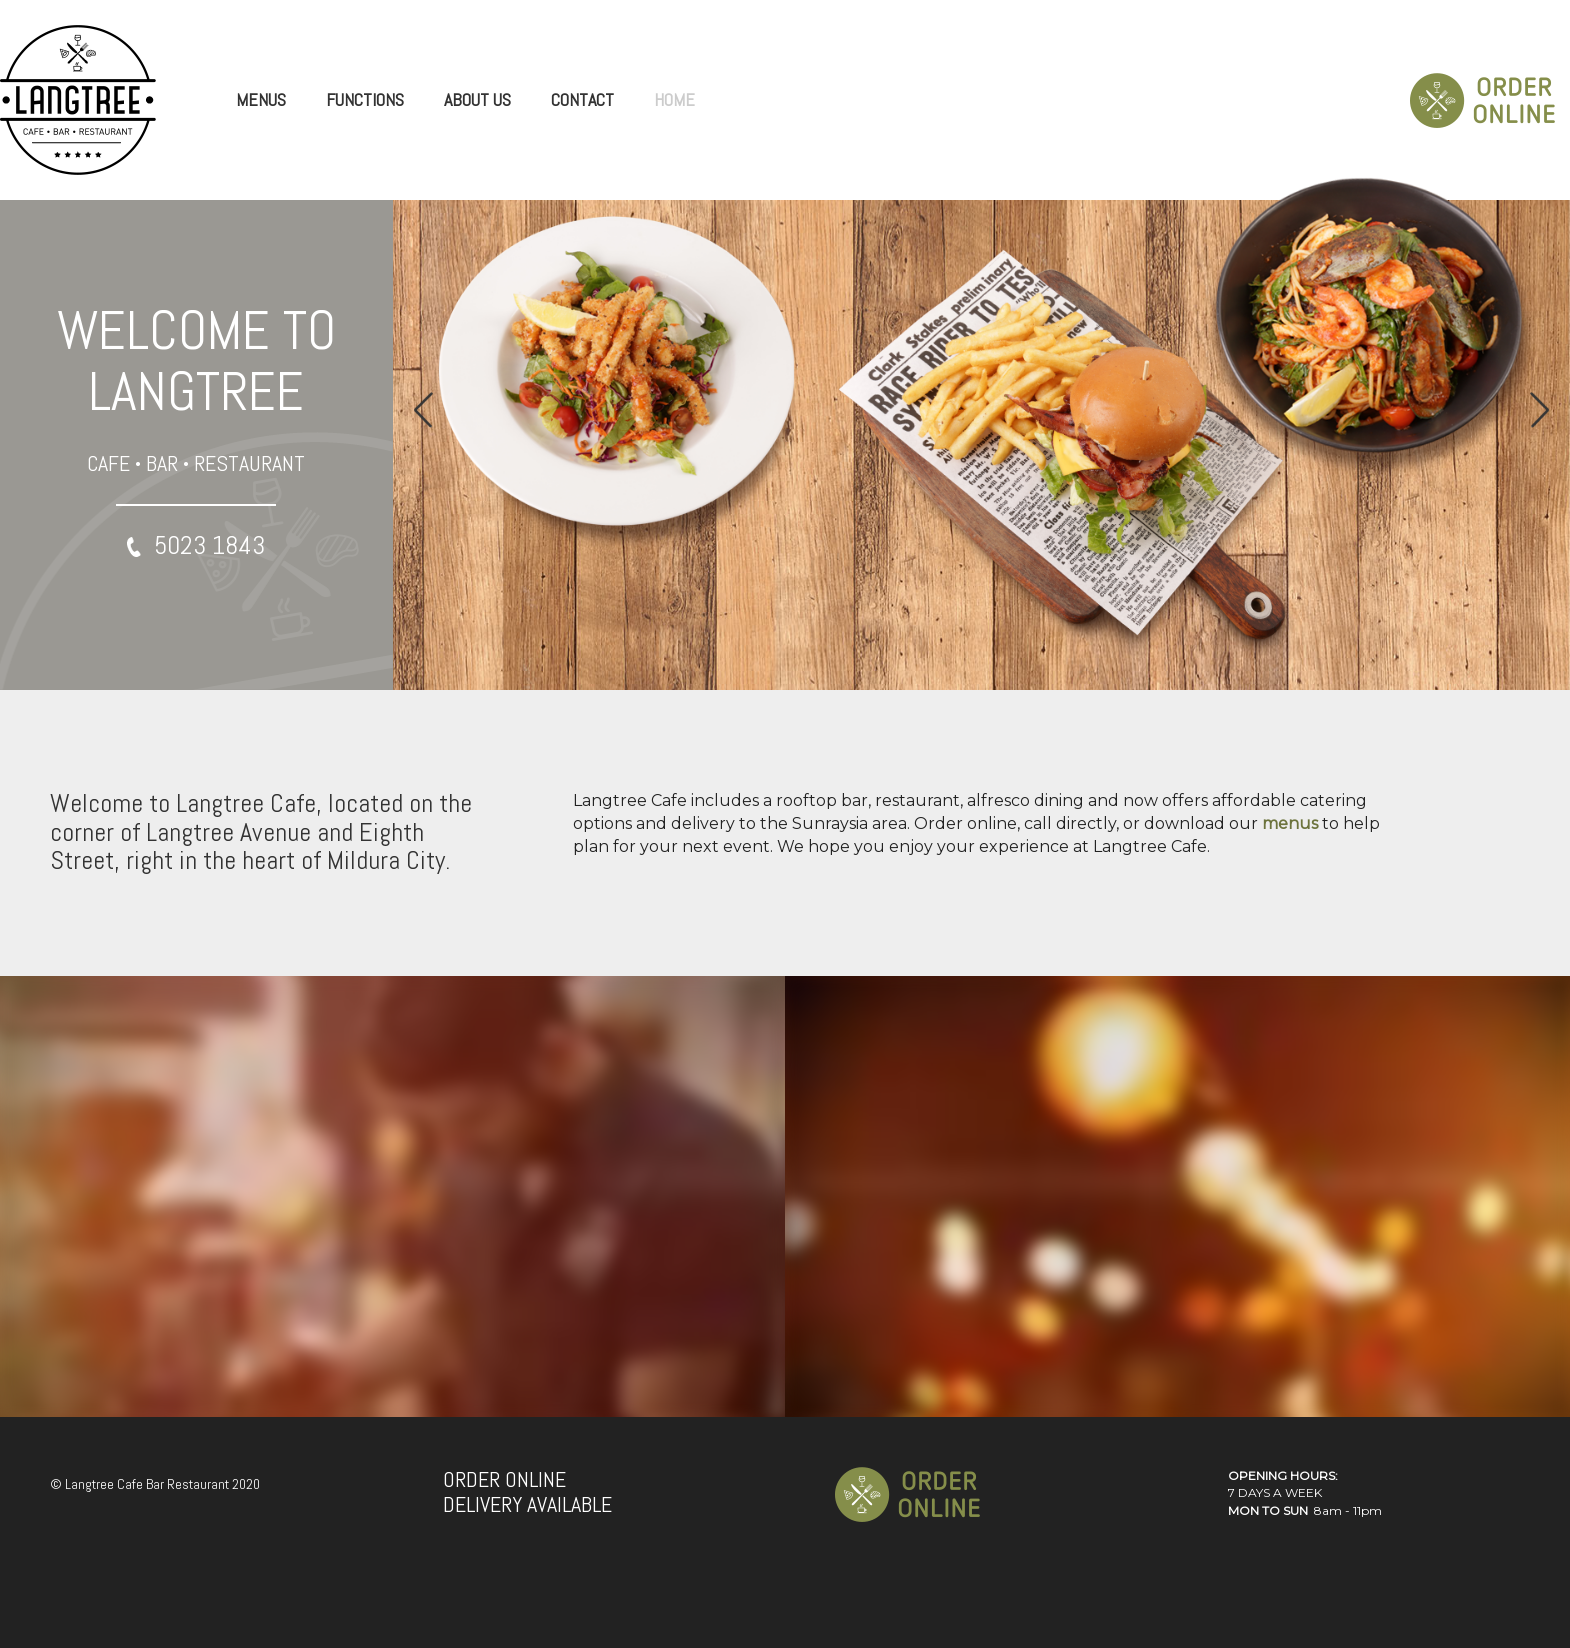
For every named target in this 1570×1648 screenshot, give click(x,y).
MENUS (261, 99)
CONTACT (582, 99)
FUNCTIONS (365, 99)
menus (1290, 823)
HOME (674, 99)
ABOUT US (477, 99)
